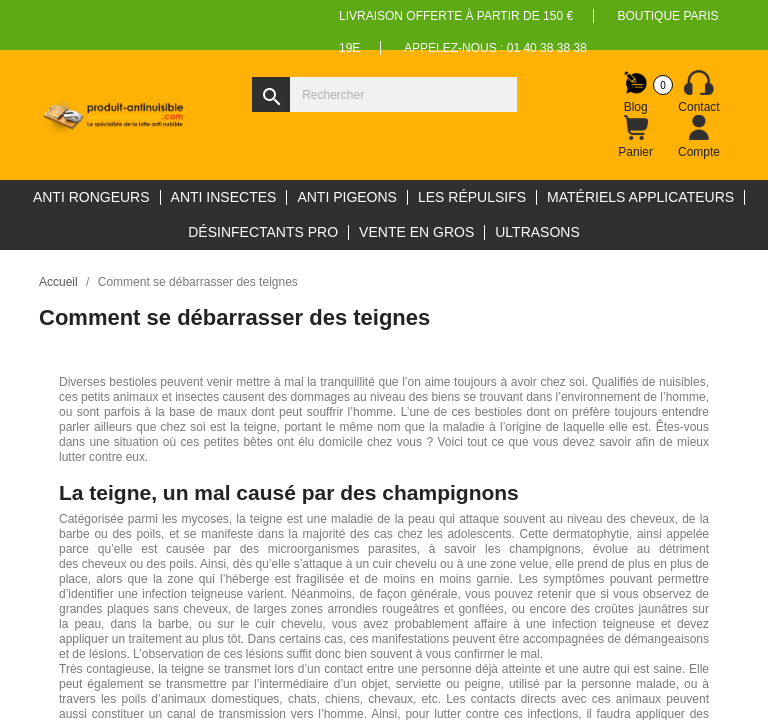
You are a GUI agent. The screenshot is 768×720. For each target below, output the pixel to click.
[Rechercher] (384, 94)
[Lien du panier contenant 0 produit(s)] (636, 137)
